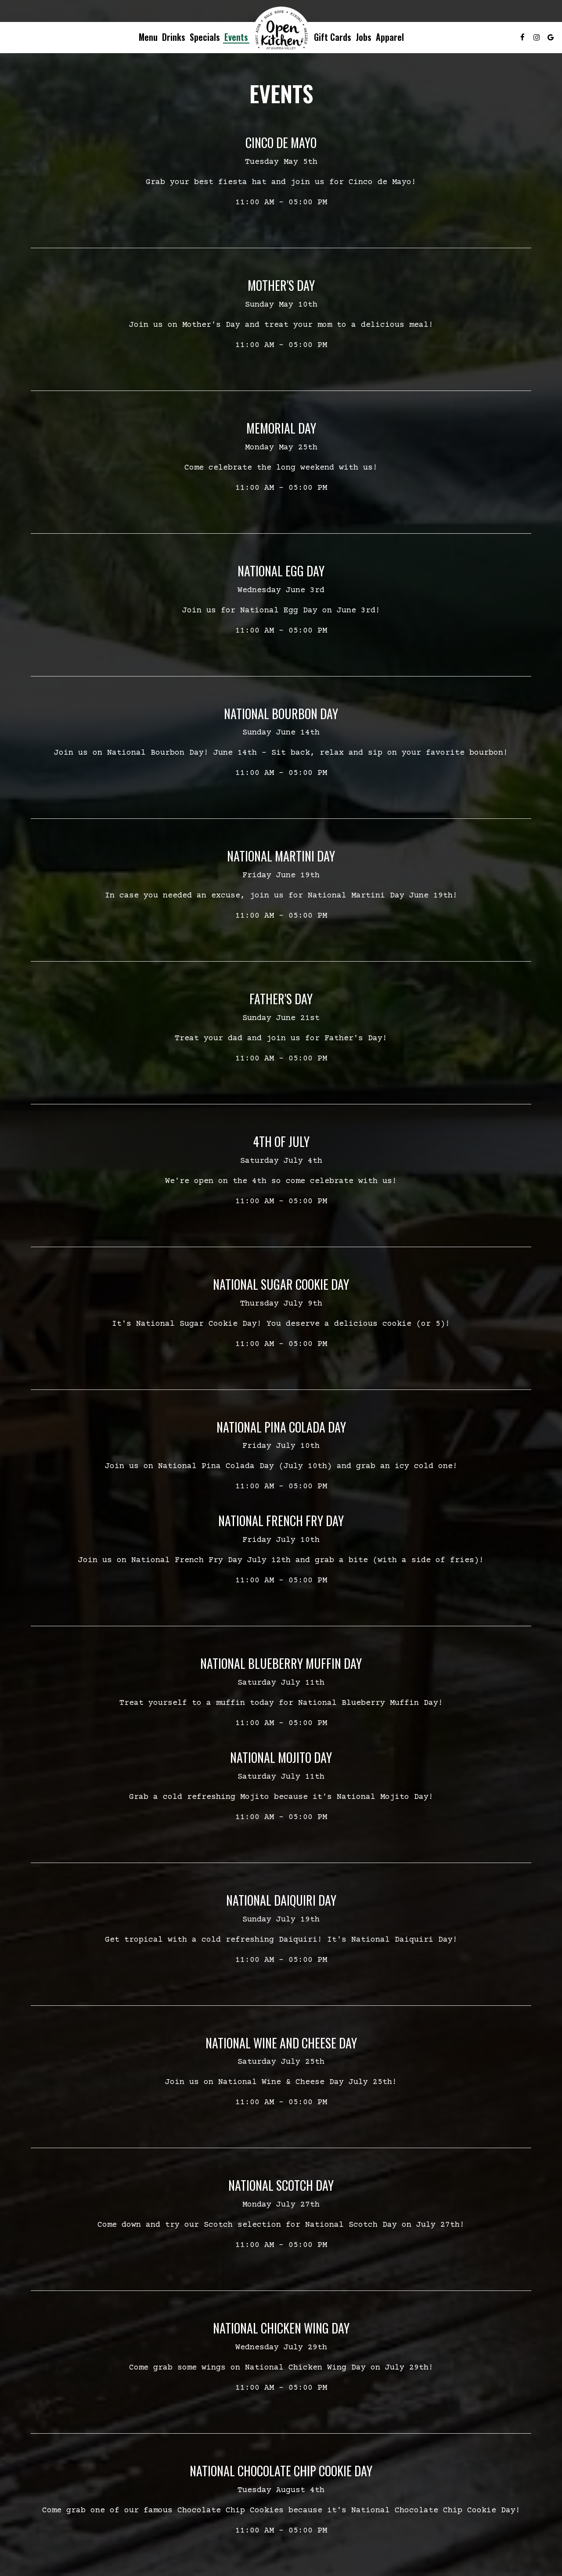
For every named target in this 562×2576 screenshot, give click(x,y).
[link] (281, 30)
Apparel (390, 37)
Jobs (363, 37)
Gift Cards (332, 37)
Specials (205, 37)
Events (236, 37)
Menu (148, 37)
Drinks (173, 37)
